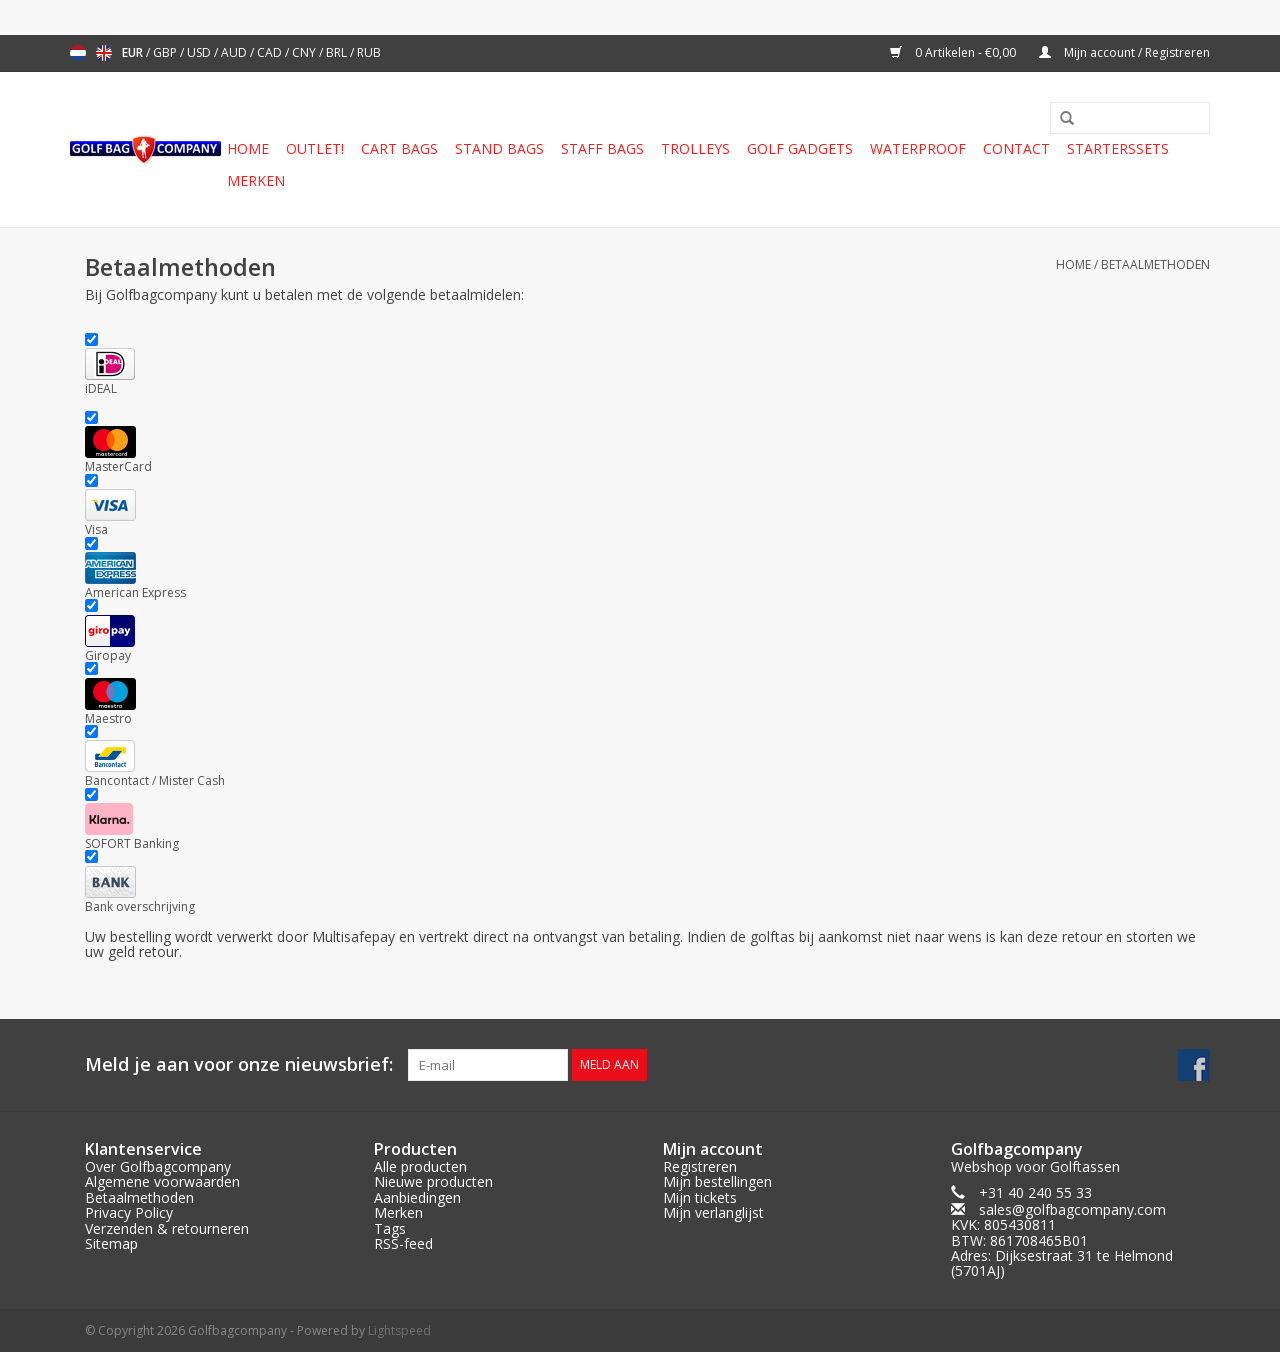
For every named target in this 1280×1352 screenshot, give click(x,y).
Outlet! (315, 148)
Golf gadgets (800, 148)
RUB (369, 52)
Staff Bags (602, 148)
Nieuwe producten (433, 1181)
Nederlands (78, 53)
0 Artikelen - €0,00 (954, 52)
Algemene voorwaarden (162, 1181)
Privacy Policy (129, 1212)
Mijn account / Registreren (1124, 52)
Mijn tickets (700, 1197)
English (104, 53)
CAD (271, 52)
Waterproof (918, 148)
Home (248, 148)
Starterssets (1118, 148)
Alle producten (420, 1166)
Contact (1016, 148)
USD (200, 52)
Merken (256, 180)
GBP (166, 52)
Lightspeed (399, 1330)
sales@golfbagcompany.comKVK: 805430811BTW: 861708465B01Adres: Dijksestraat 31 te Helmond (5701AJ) (1062, 1240)
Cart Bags (399, 148)
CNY (305, 52)
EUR (134, 52)
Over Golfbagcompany (158, 1166)
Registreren (700, 1166)
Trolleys (695, 148)
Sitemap (111, 1243)
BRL (338, 52)
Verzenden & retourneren (167, 1228)
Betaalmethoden (1155, 264)
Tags (390, 1228)
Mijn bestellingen (717, 1181)
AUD (235, 52)
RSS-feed (403, 1243)
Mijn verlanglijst (713, 1212)
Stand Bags (499, 148)
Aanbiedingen (417, 1197)
